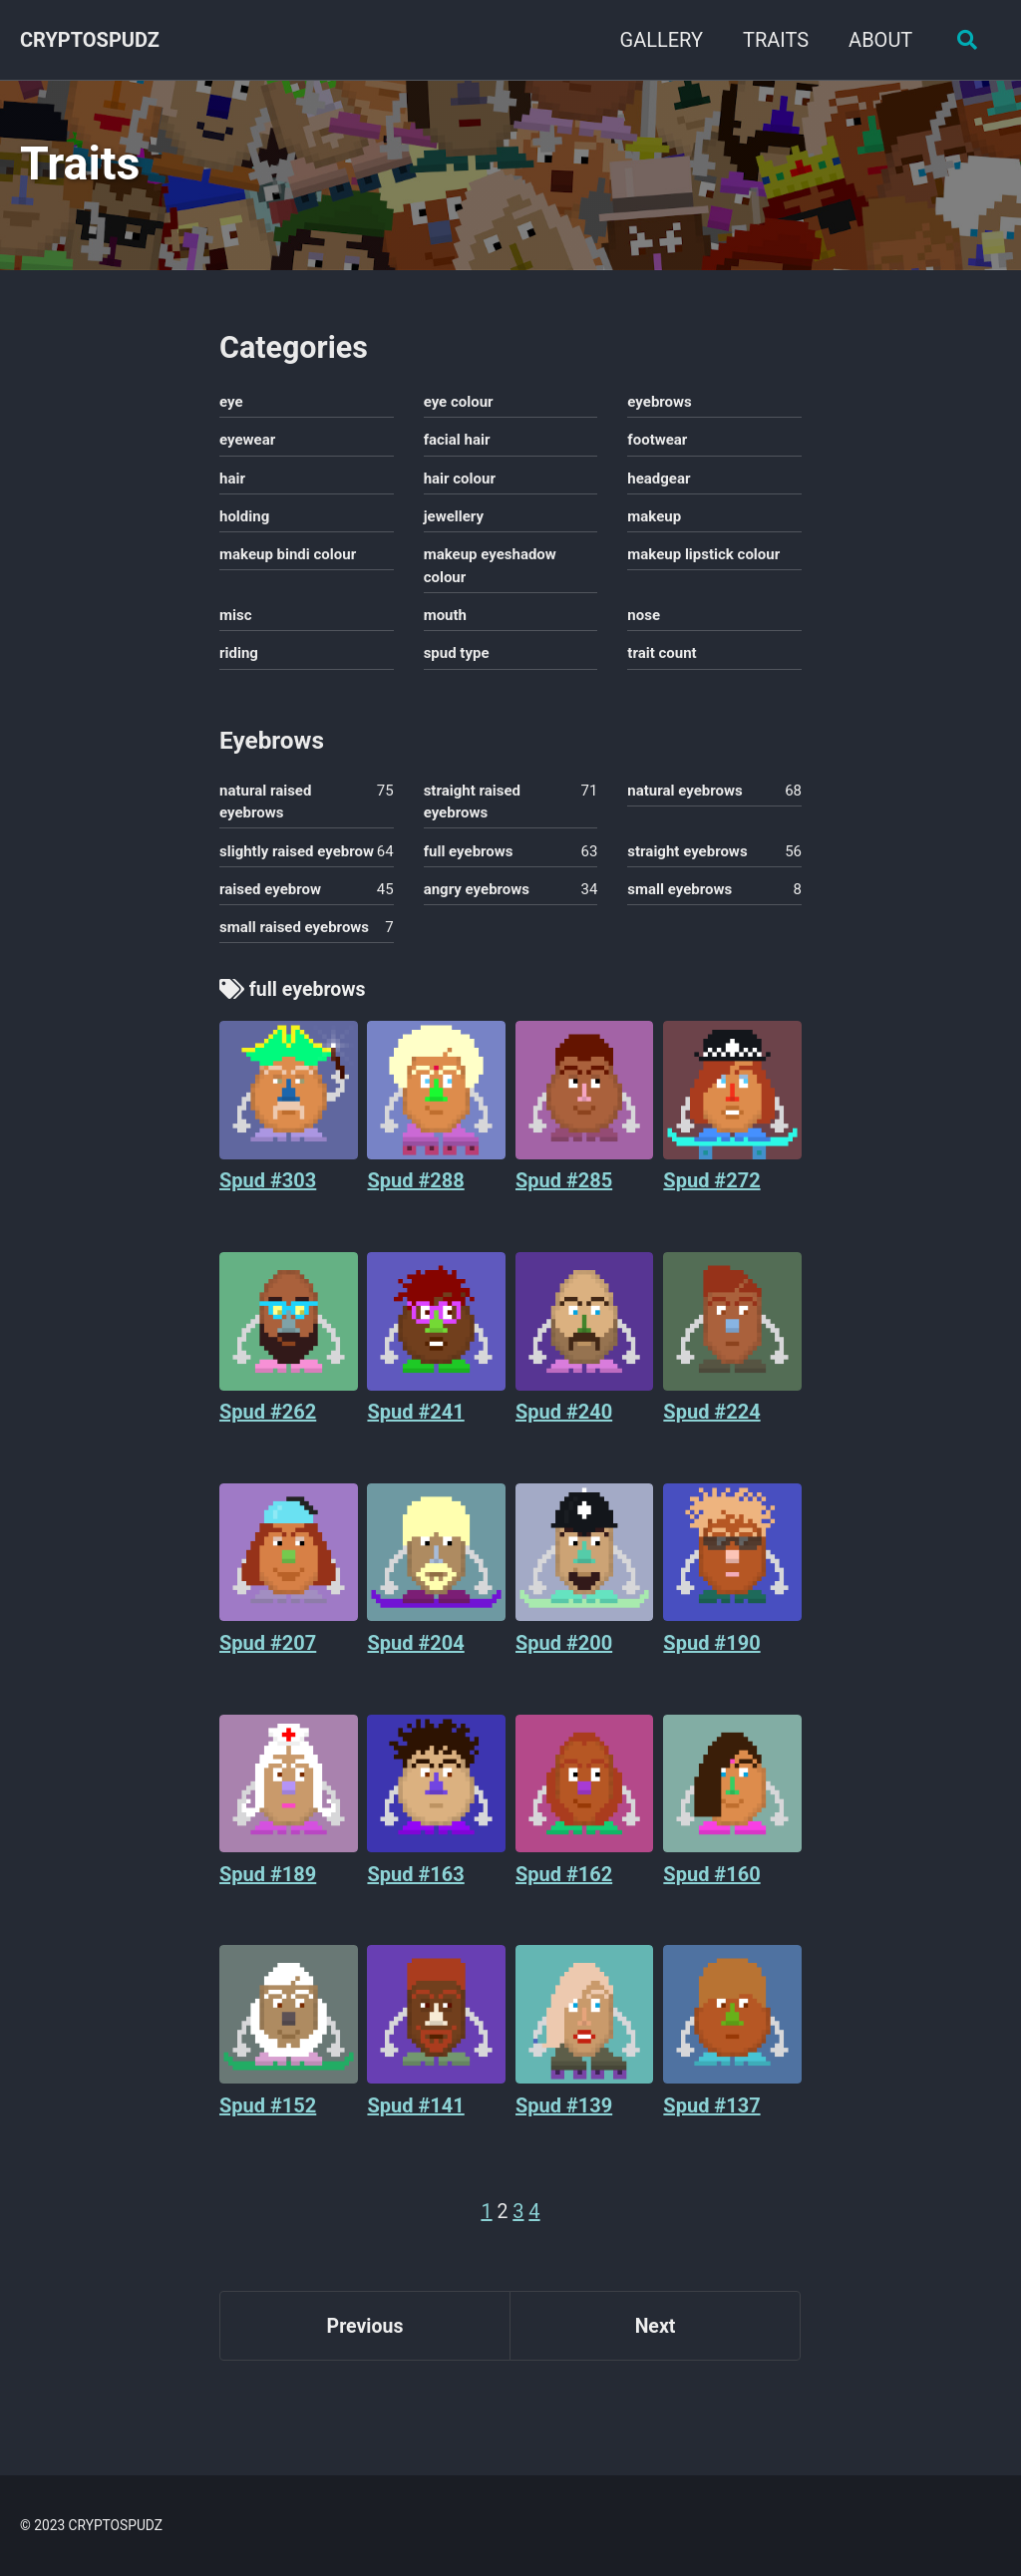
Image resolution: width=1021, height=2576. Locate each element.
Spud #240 (563, 1424)
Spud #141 (415, 2117)
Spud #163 (415, 1886)
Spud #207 (267, 1655)
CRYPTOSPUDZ (90, 40)
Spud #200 (563, 1655)
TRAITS (773, 40)
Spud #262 (267, 1424)
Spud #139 (563, 2117)
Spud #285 (563, 1191)
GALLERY (657, 40)
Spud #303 (267, 1191)
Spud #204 (415, 1655)
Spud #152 (267, 2117)
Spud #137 (711, 2117)
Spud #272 (711, 1191)
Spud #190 (711, 1655)
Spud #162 (563, 1886)
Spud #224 (711, 1424)
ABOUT (877, 40)
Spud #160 (711, 1886)
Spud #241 (415, 1424)
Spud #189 (267, 1886)
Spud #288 (415, 1191)
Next (655, 2340)
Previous (365, 2340)
